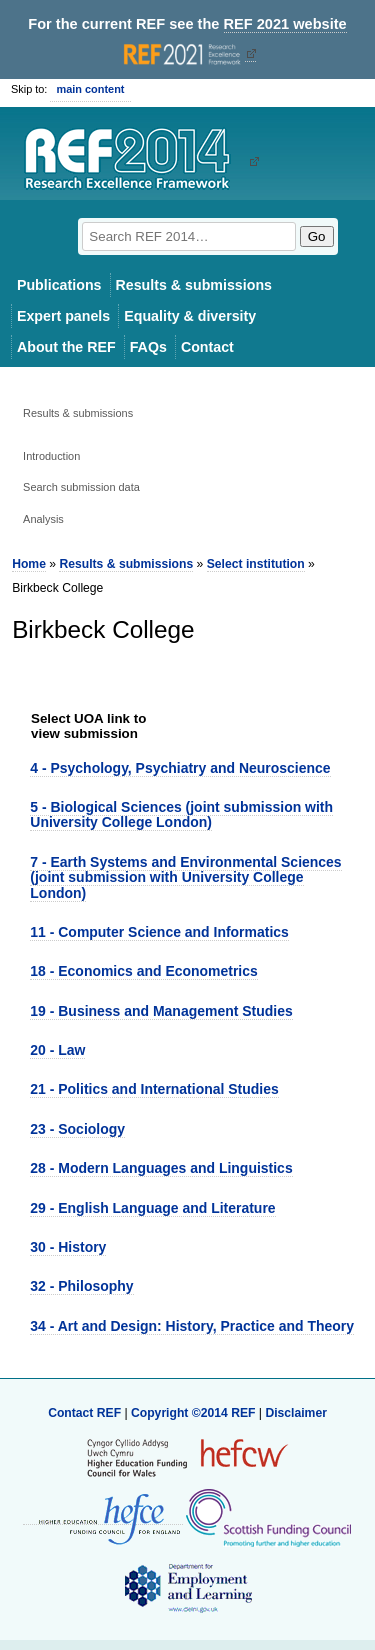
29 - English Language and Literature (152, 1208)
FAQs (148, 347)
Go (317, 236)
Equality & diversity (190, 316)
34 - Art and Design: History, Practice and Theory (192, 1326)
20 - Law (57, 1050)
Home (29, 564)
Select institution (256, 564)
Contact (207, 347)
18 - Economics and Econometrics (143, 971)
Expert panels (63, 316)
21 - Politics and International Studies (154, 1089)
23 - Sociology (77, 1129)
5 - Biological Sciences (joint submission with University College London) (181, 814)
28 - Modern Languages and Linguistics (161, 1168)
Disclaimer (296, 1413)
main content (90, 89)
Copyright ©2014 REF (195, 1413)
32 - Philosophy (81, 1286)
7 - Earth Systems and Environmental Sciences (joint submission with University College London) (185, 877)
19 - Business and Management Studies (161, 1011)
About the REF (66, 347)
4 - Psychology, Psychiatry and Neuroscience (180, 768)
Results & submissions (194, 285)
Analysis (43, 519)
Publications (59, 285)
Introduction (51, 456)
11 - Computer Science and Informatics (159, 932)
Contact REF (84, 1413)
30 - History (68, 1247)
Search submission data (81, 487)
